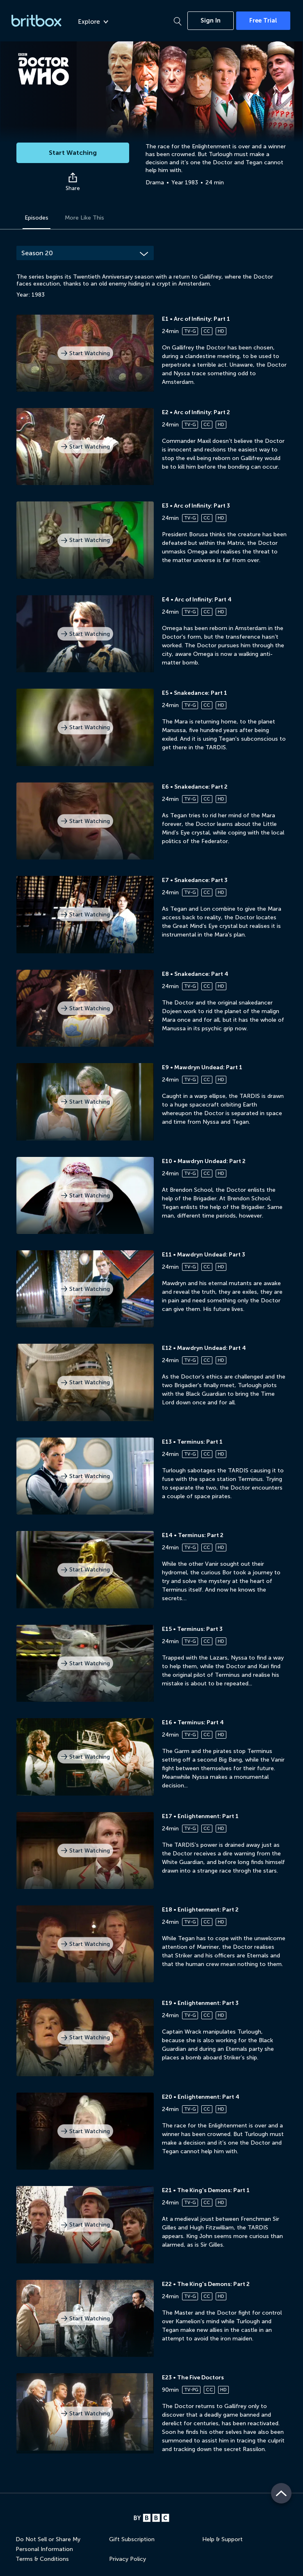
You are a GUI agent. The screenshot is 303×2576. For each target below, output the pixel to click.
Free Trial (263, 20)
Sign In (210, 20)
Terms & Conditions (42, 2559)
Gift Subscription (132, 2539)
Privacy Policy (127, 2559)
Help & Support (222, 2539)
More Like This (84, 217)
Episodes (36, 217)
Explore (93, 21)
